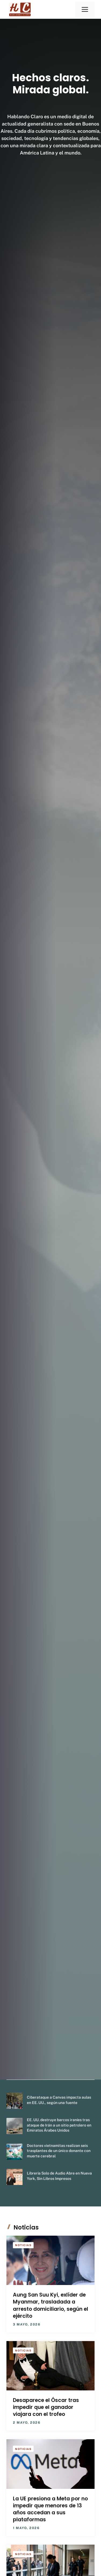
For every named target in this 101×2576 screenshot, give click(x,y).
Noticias (23, 2245)
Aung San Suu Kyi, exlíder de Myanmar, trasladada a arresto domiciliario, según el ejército (50, 2305)
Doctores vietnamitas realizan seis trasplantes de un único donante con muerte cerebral (59, 2150)
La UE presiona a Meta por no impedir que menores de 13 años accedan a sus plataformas (50, 2509)
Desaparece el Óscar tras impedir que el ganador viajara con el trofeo (46, 2407)
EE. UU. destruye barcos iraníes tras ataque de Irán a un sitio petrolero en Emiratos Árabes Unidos (59, 2125)
